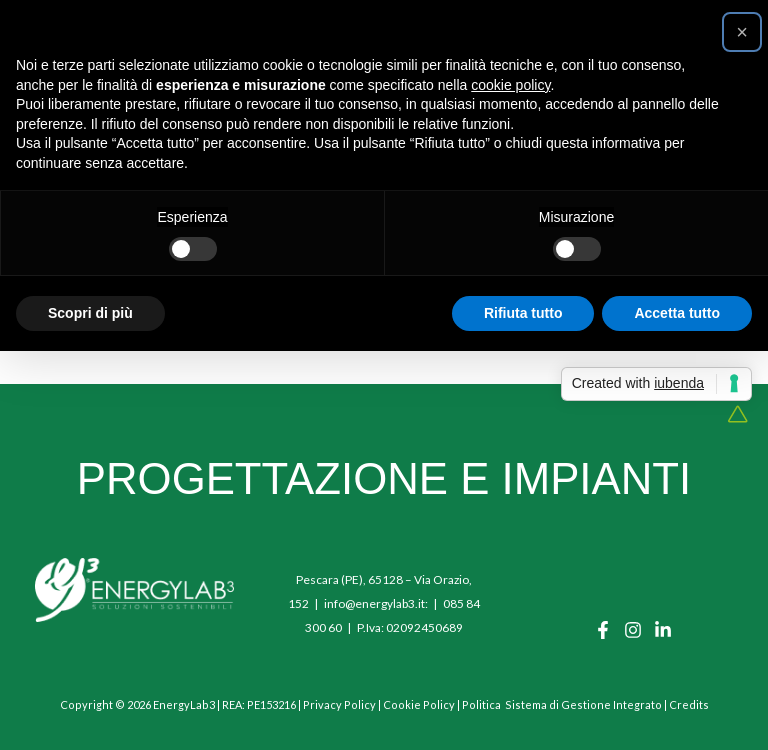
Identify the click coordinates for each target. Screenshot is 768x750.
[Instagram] (633, 630)
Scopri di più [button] (90, 313)
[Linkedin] (663, 630)
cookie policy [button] (510, 85)
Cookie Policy (419, 704)
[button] (742, 32)
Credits (689, 704)
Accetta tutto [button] (677, 313)
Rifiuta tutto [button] (523, 313)
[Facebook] (603, 630)
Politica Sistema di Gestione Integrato (562, 704)
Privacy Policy (339, 704)
